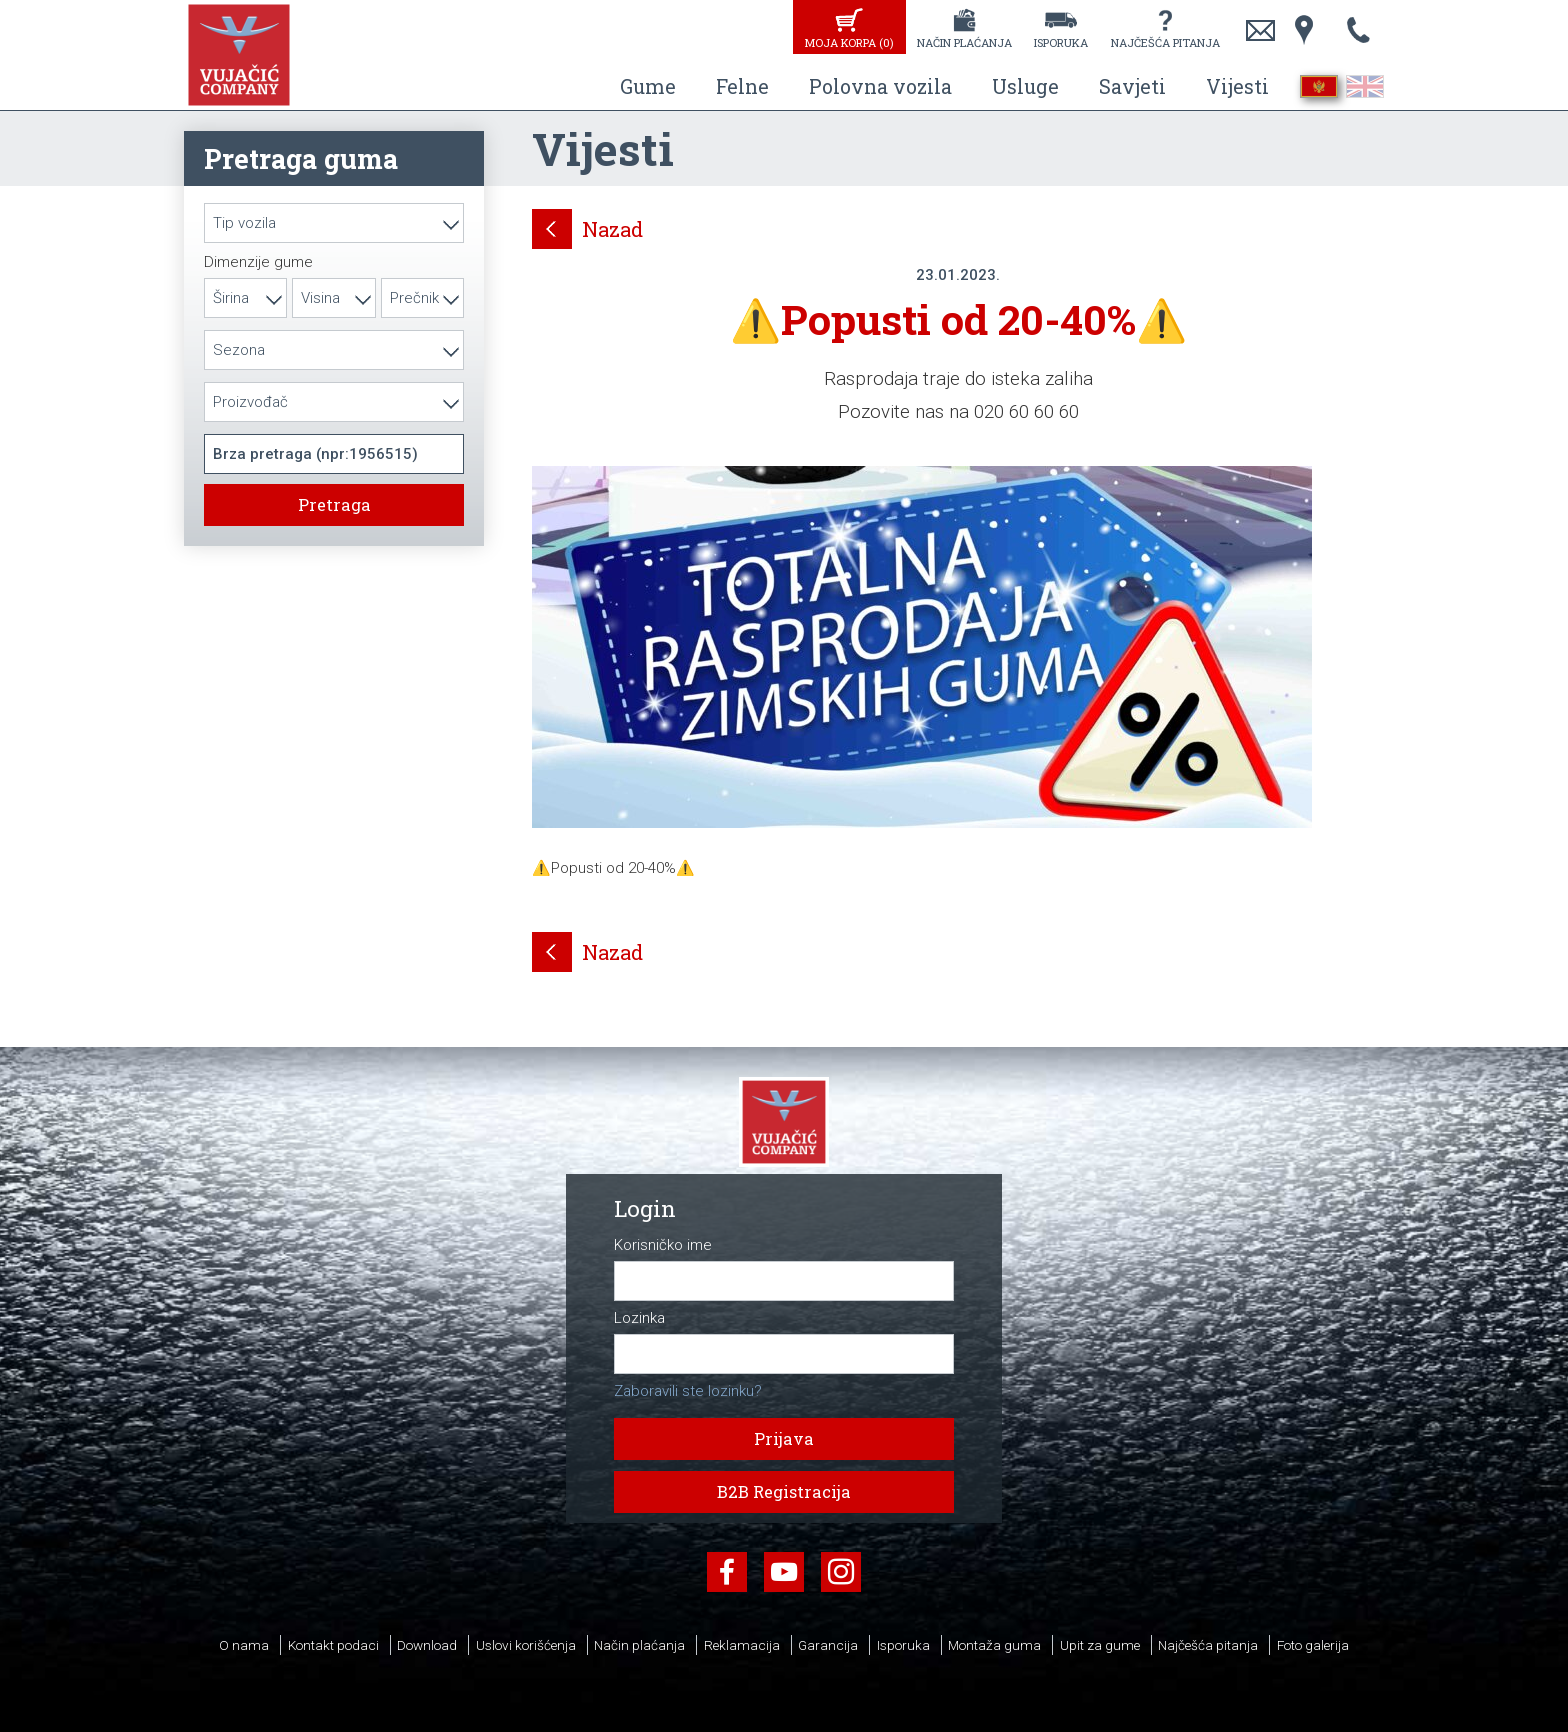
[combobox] (334, 223)
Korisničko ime (663, 1245)
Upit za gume (1100, 1645)
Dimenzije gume (258, 262)
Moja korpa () (849, 42)
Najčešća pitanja (1165, 42)
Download (427, 1645)
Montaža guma (994, 1645)
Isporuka (1061, 42)
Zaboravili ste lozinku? (688, 1391)
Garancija (828, 1645)
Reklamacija (742, 1645)
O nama (244, 1645)
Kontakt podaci (333, 1645)
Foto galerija (1313, 1645)
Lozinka (639, 1318)
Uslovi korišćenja (526, 1645)
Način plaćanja (964, 42)
